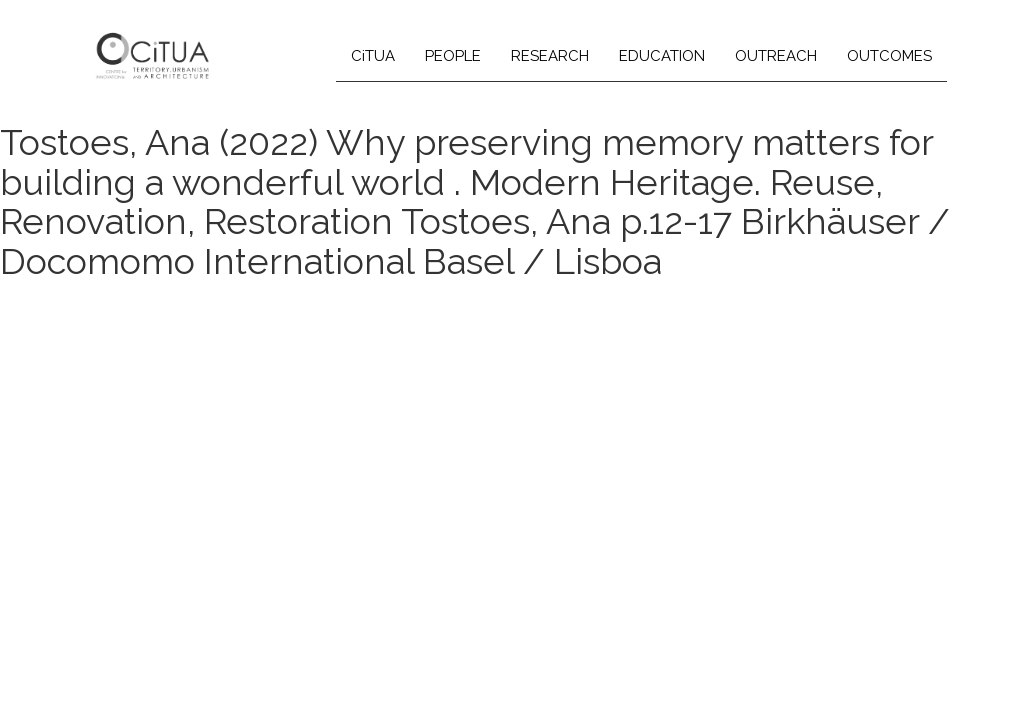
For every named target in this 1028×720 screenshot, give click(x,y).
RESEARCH (550, 56)
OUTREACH (776, 56)
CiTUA (373, 56)
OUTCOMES (889, 56)
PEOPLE (453, 56)
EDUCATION (662, 56)
